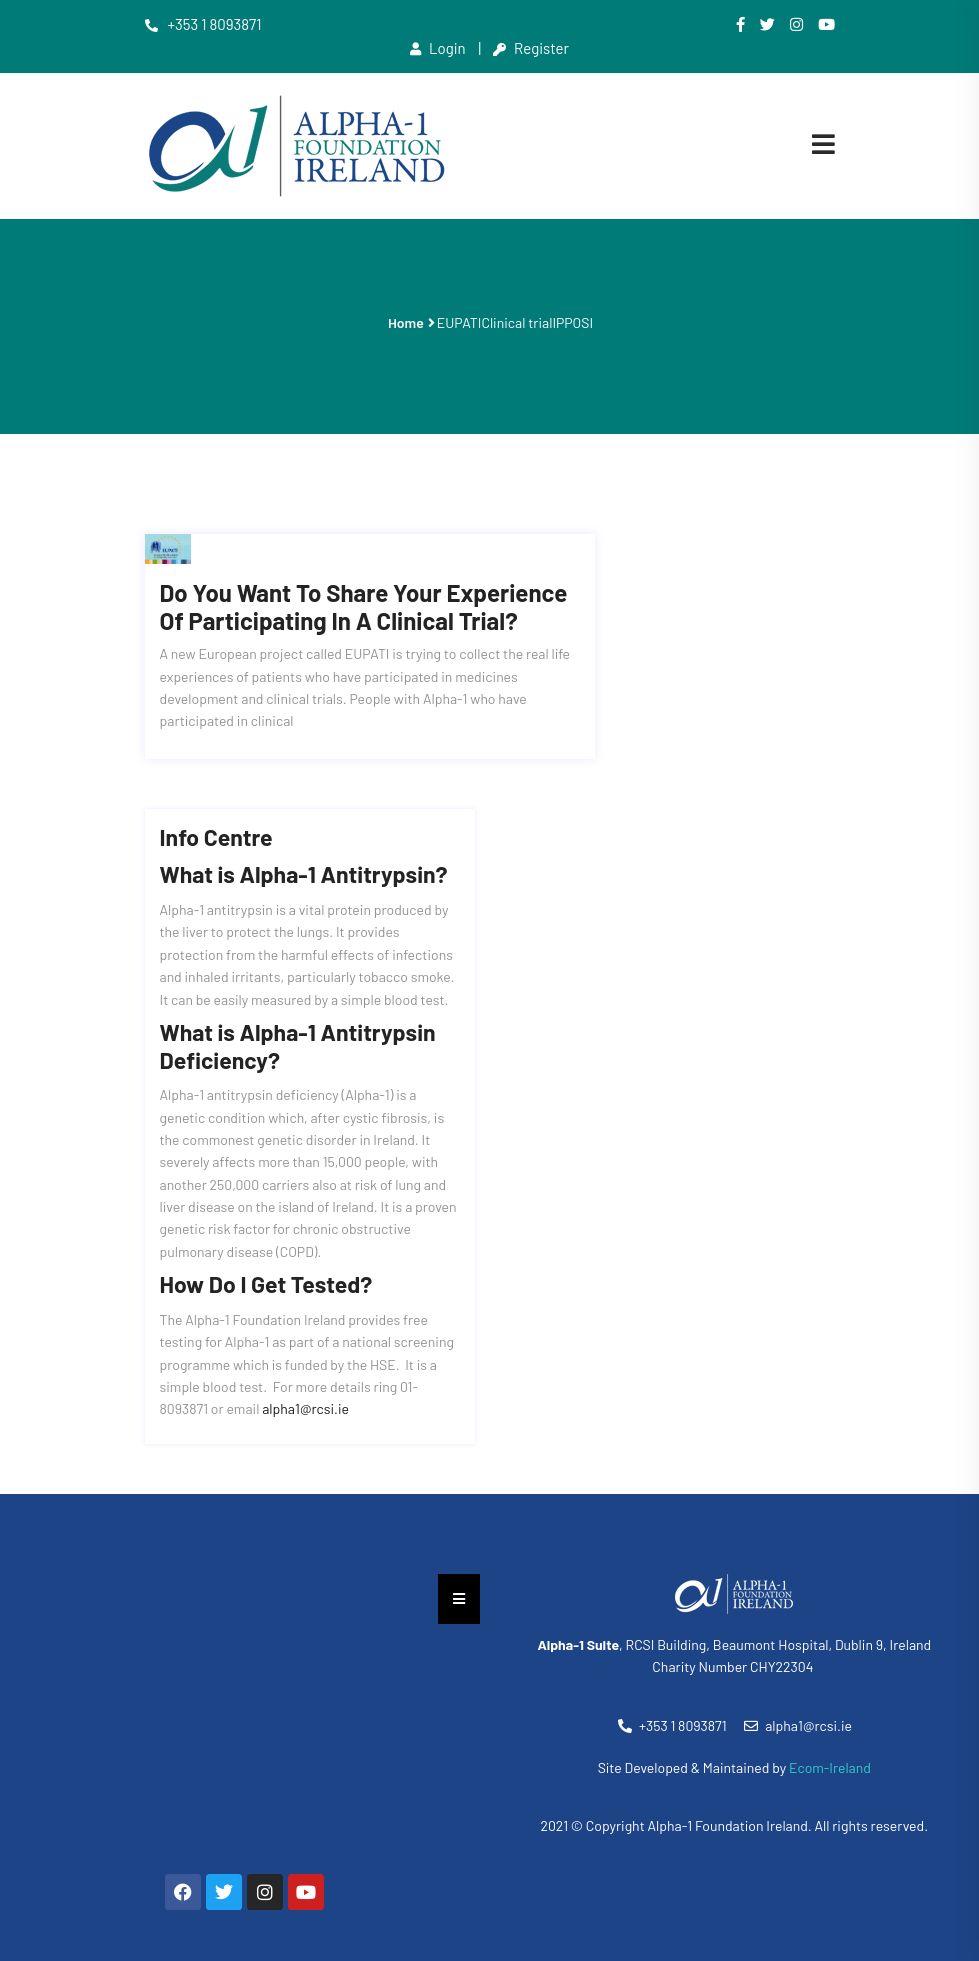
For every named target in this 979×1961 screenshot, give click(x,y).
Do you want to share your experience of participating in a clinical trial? (364, 578)
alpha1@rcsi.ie (305, 1380)
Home (406, 322)
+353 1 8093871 (203, 24)
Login (438, 48)
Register (531, 48)
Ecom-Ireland (830, 1738)
